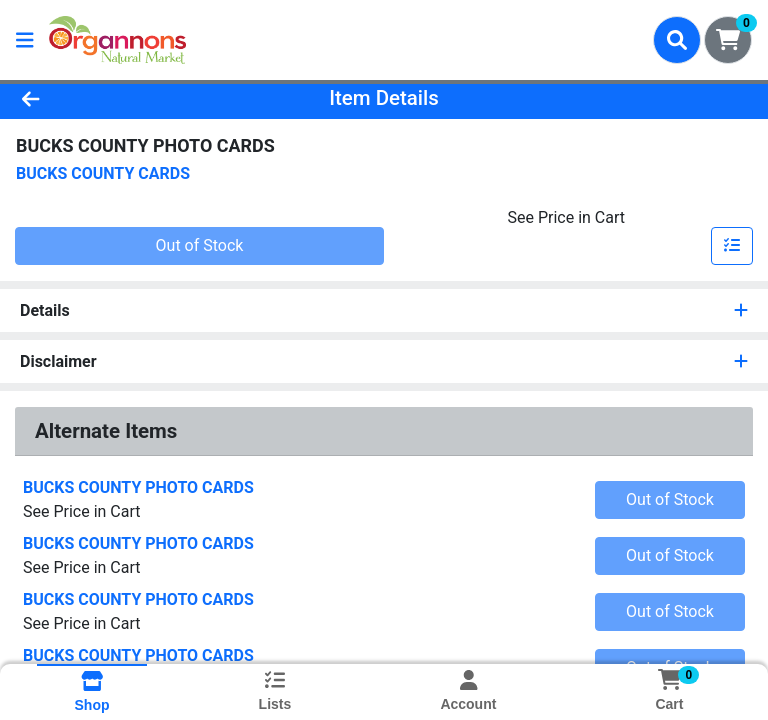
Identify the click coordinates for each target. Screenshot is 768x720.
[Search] (677, 40)
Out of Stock (200, 245)
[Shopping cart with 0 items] (728, 40)
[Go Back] (108, 98)
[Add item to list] (732, 246)
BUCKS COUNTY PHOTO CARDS (138, 487)
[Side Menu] (25, 40)
